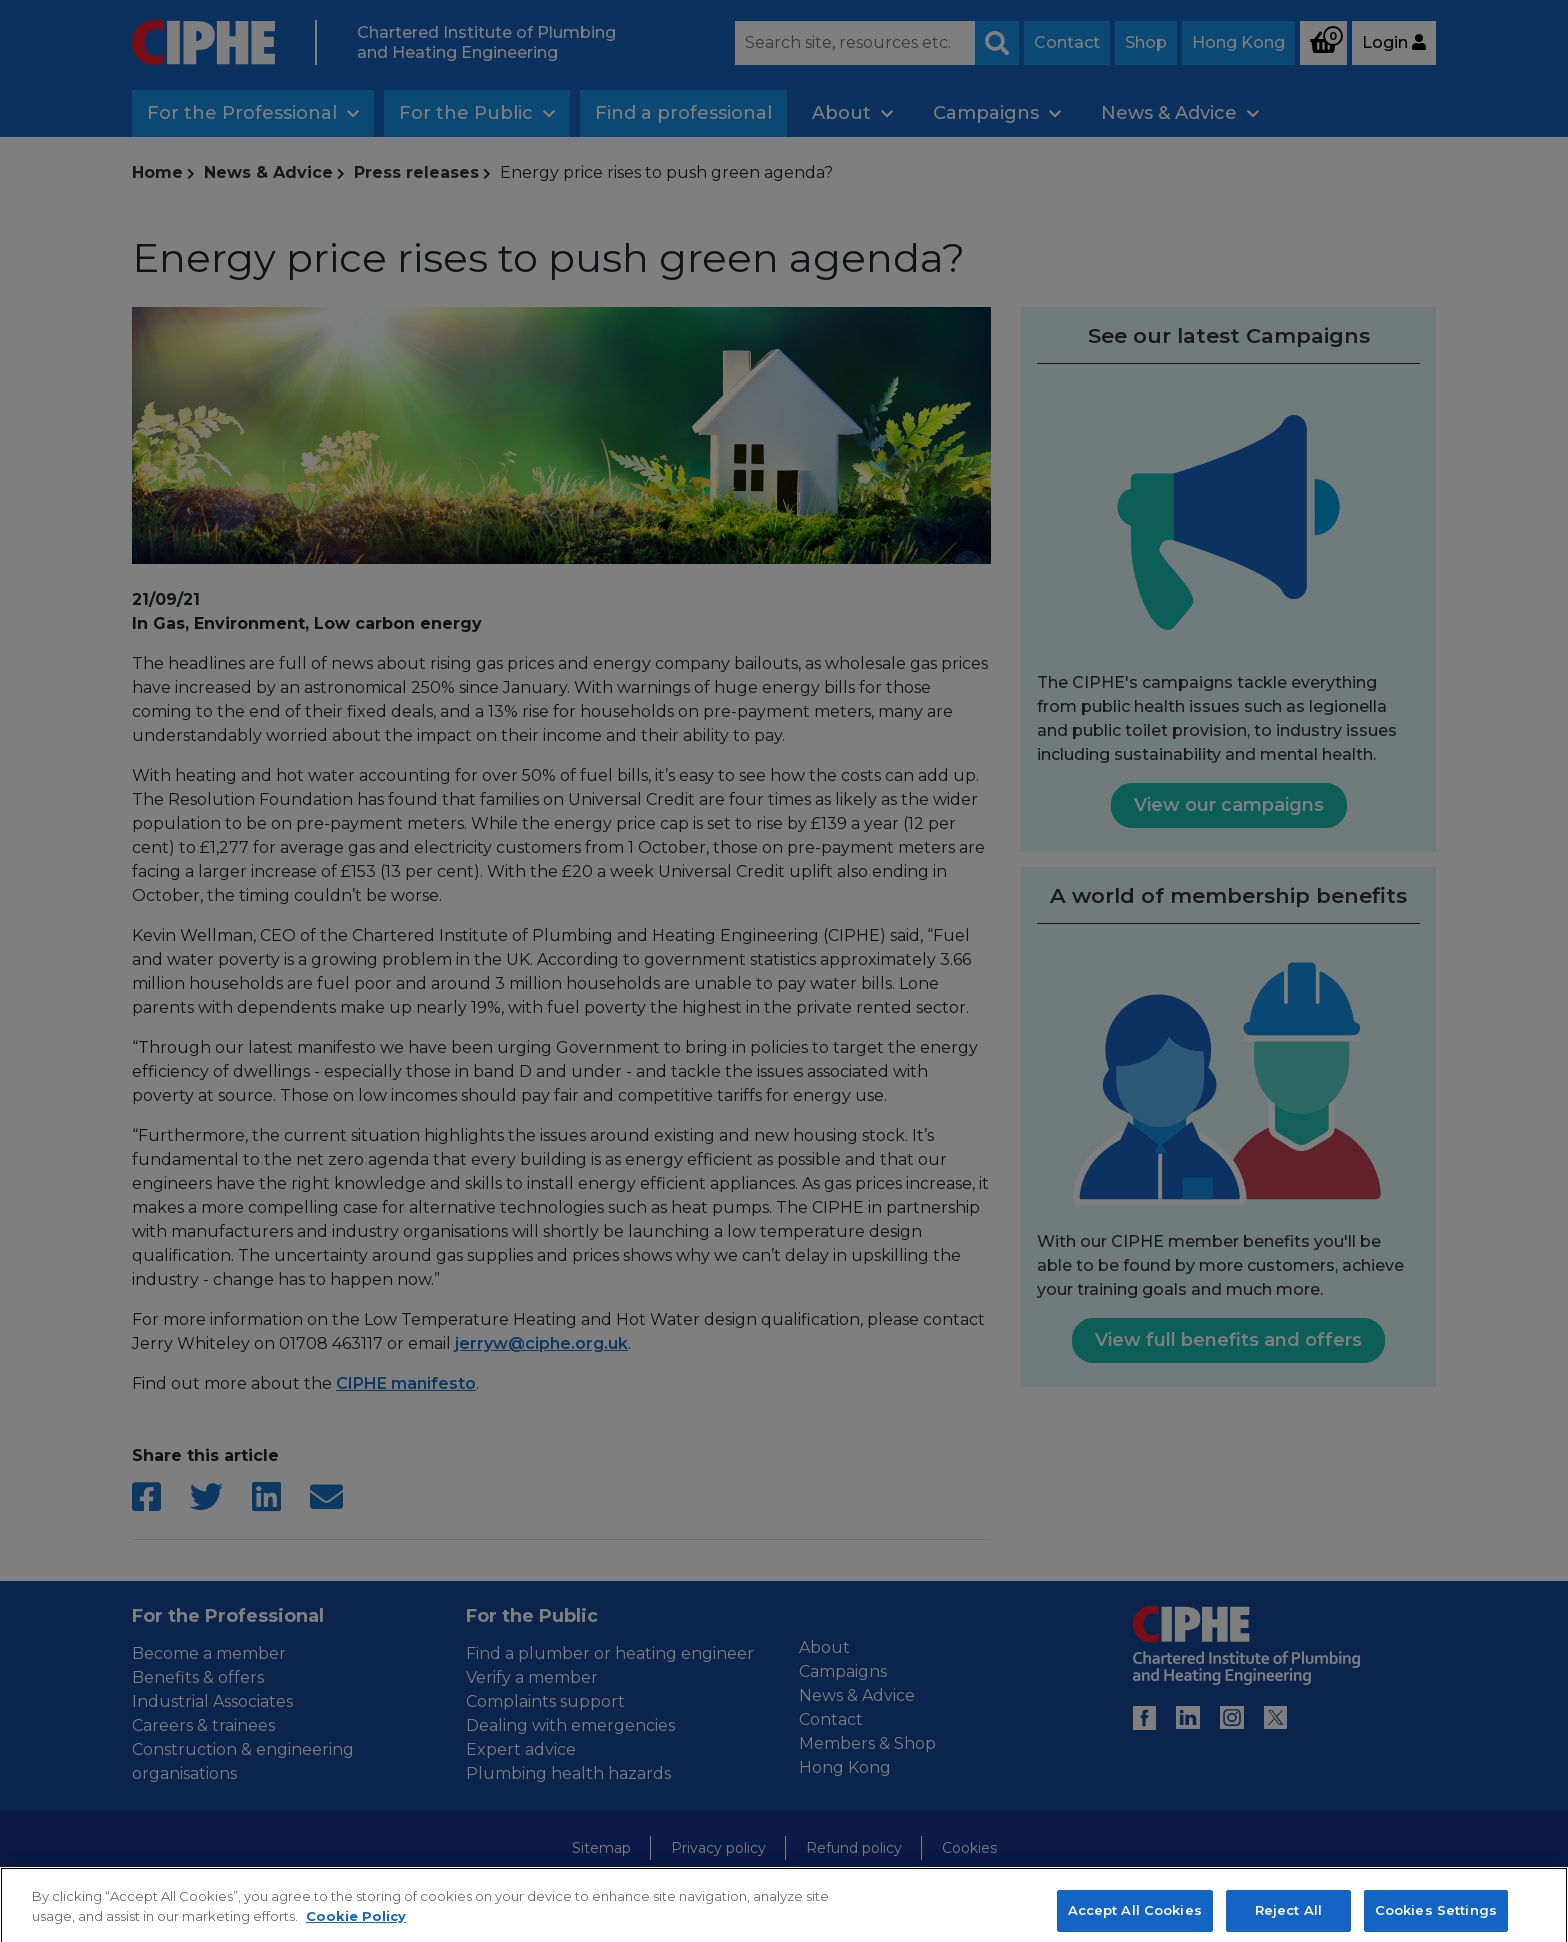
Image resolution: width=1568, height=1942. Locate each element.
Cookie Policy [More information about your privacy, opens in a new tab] (356, 1931)
